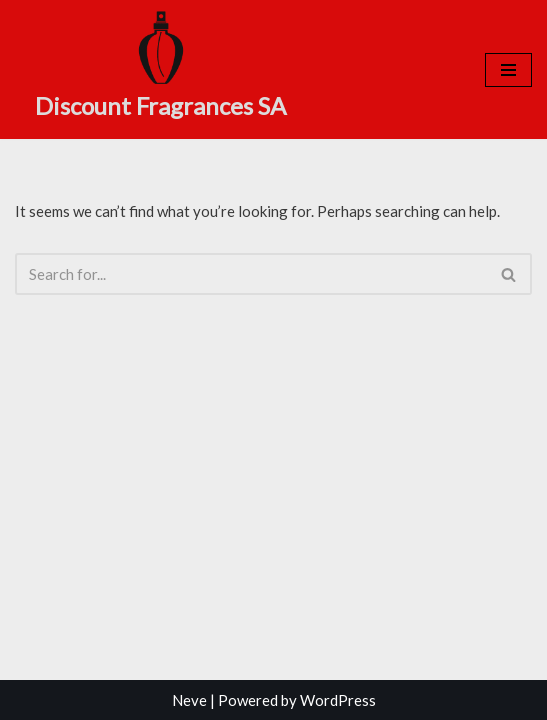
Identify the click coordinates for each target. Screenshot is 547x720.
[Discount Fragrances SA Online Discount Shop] (160, 67)
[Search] (251, 274)
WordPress (338, 700)
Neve (189, 700)
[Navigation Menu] (508, 70)
